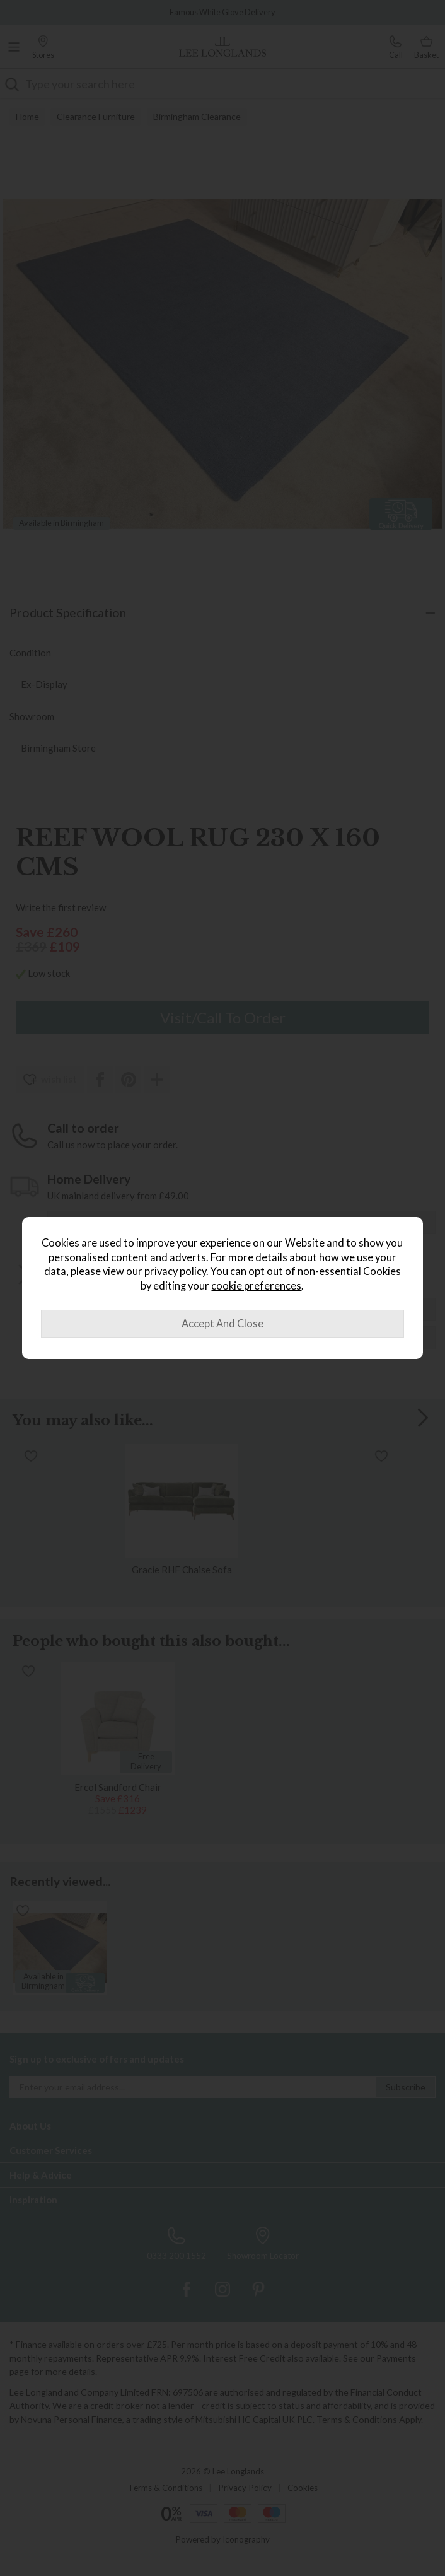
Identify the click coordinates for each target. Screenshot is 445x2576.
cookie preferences (256, 1285)
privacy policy (175, 1271)
